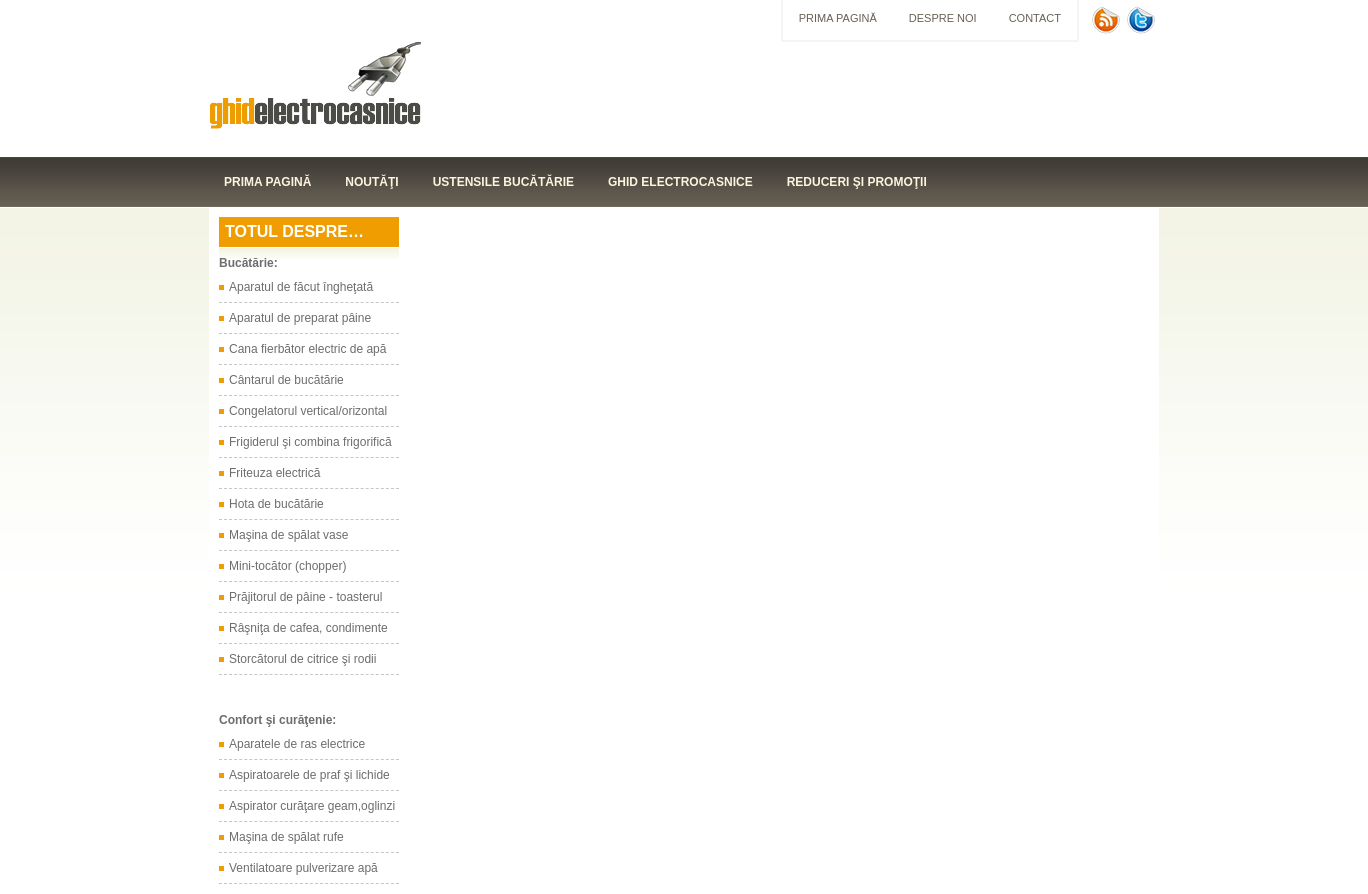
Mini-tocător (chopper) (287, 566)
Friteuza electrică (274, 473)
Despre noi (943, 18)
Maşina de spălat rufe (286, 837)
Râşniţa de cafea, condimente (308, 628)
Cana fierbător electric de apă (307, 349)
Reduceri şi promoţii (857, 182)
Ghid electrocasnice (680, 182)
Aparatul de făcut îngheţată (301, 287)
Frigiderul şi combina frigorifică (310, 442)
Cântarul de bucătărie (286, 380)
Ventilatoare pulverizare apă (303, 868)
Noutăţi (371, 182)
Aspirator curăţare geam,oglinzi (312, 806)
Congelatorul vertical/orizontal (308, 411)
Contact (1035, 18)
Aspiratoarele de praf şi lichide (309, 775)
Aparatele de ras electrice (297, 744)
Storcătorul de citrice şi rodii (302, 659)
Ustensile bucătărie (503, 182)
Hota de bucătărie (276, 504)
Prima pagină (838, 18)
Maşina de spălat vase (288, 535)
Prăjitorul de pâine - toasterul (305, 597)
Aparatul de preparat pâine (300, 318)
